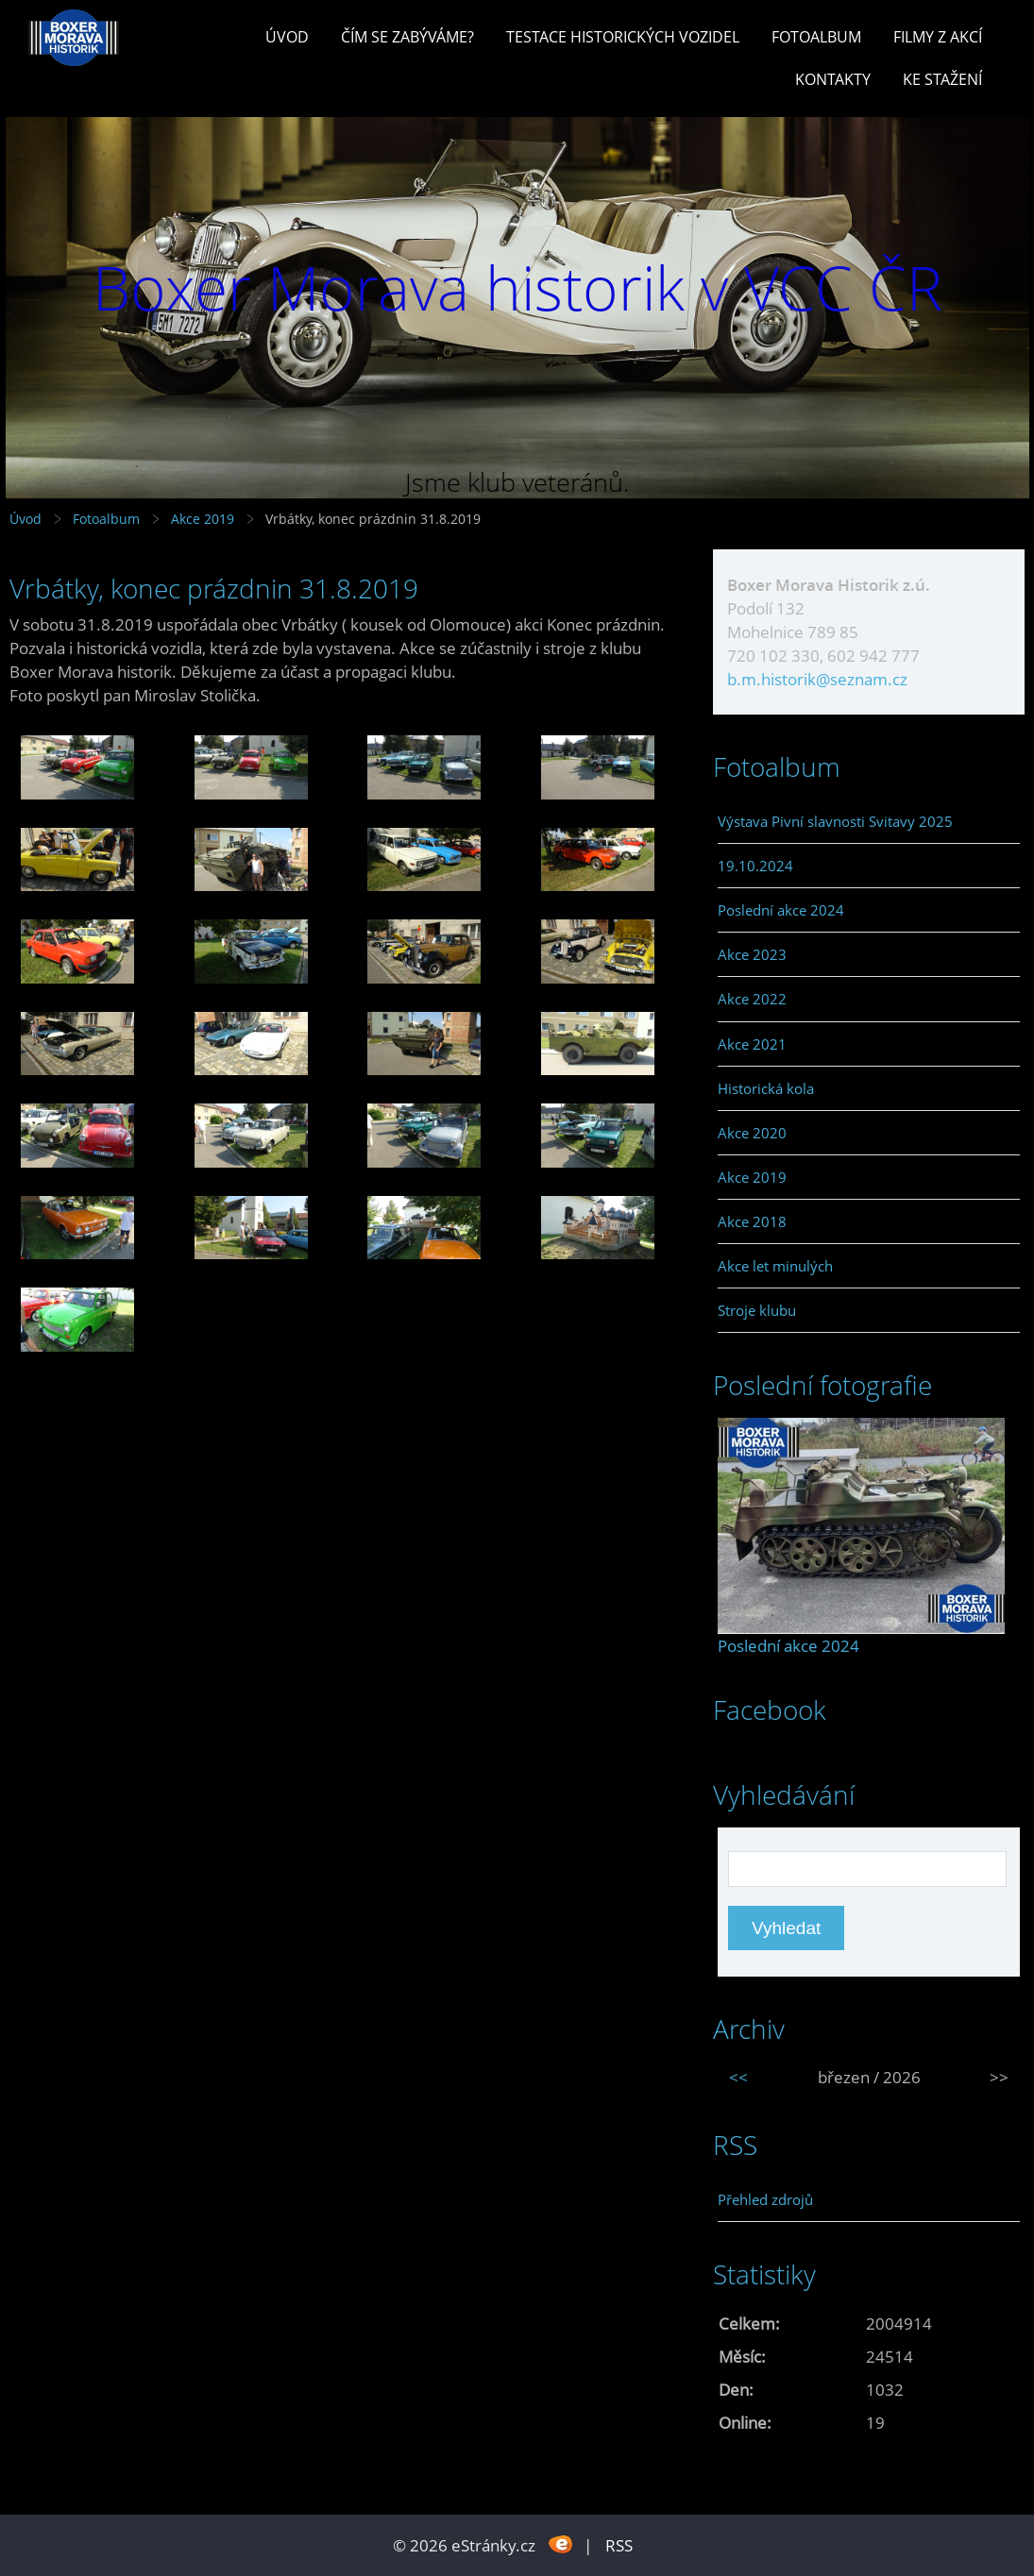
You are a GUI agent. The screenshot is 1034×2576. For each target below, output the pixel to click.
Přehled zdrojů (765, 2199)
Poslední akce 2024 (781, 910)
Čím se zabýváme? (407, 36)
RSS (619, 2545)
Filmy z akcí (937, 36)
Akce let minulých (775, 1265)
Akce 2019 (202, 519)
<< (738, 2077)
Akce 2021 (752, 1044)
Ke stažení (942, 79)
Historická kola (766, 1088)
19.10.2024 (755, 865)
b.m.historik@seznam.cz (817, 679)
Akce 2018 (752, 1221)
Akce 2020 (752, 1132)
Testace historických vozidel (622, 36)
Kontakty (833, 79)
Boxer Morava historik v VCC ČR (517, 287)
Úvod (287, 36)
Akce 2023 (752, 954)
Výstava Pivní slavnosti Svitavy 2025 (835, 821)
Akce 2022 (752, 998)
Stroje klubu (757, 1310)
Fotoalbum (816, 36)
